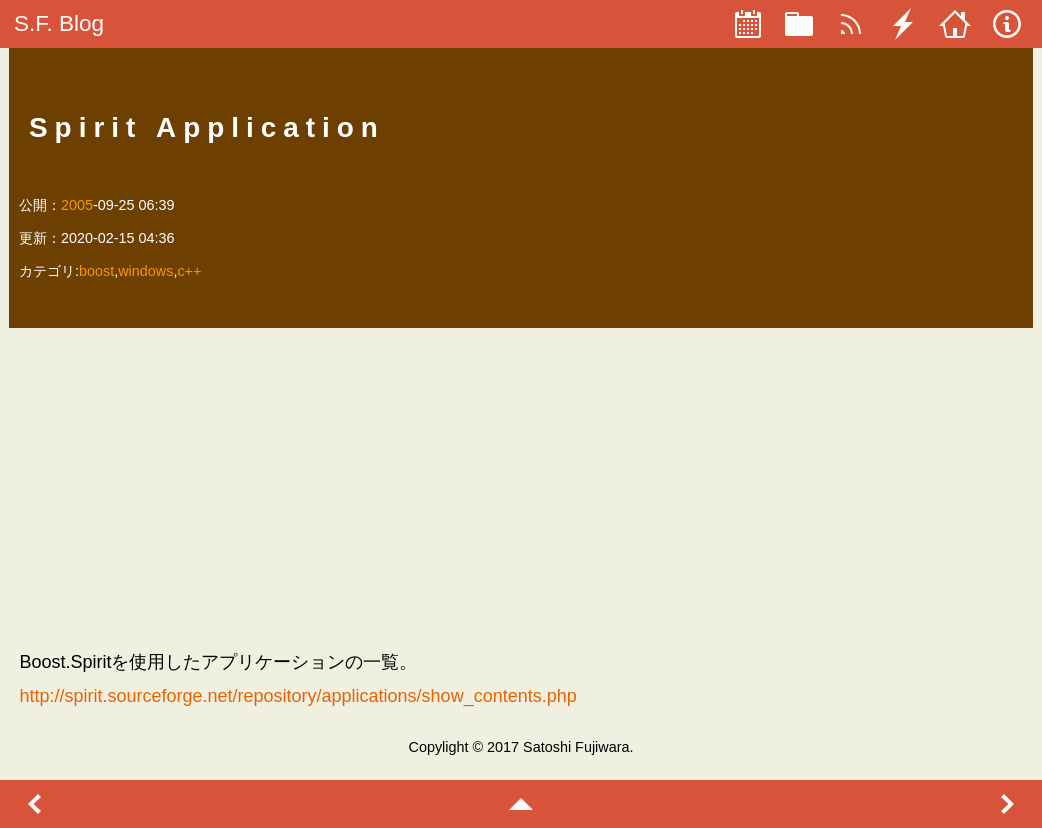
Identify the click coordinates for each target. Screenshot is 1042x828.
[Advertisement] (520, 488)
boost (96, 271)
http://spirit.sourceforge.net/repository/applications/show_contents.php (297, 696)
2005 (77, 205)
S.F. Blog (59, 23)
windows (145, 271)
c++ (189, 271)
